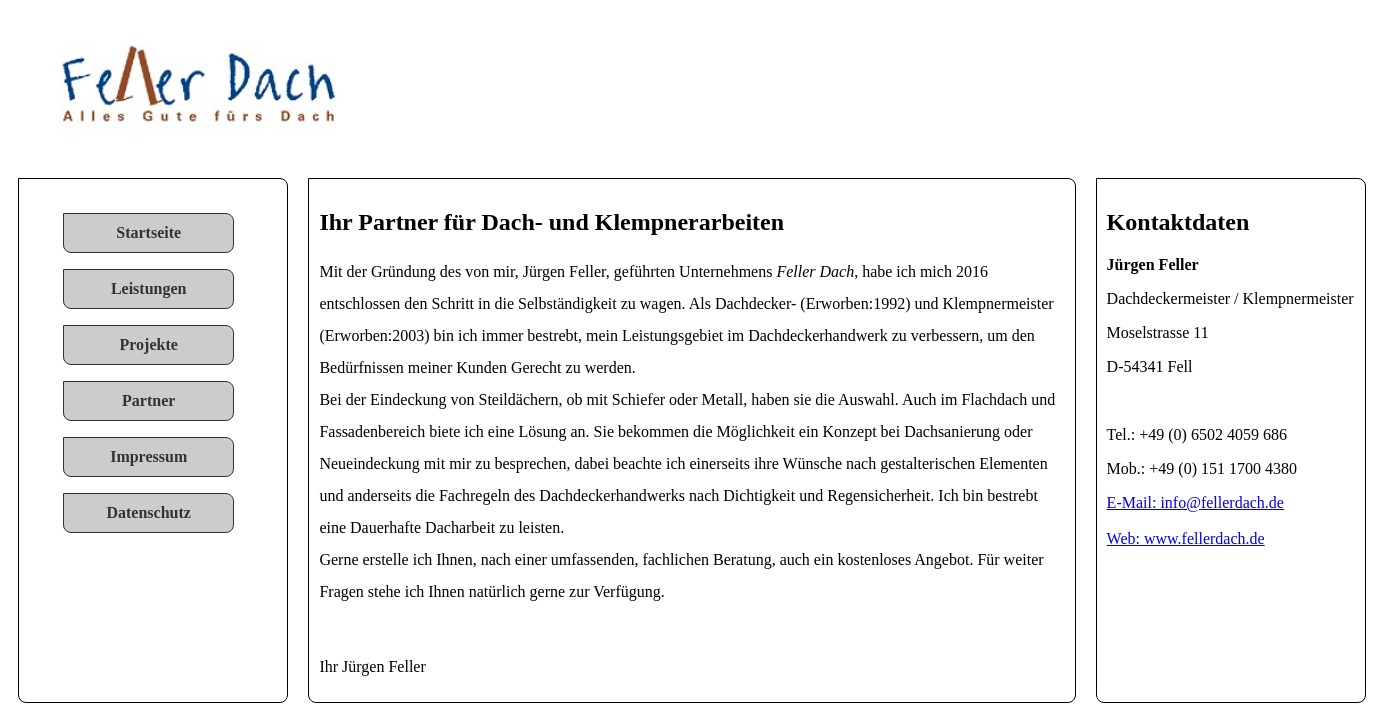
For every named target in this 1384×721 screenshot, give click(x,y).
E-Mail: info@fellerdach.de (1195, 502)
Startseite (148, 232)
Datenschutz (148, 512)
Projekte (149, 344)
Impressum (148, 456)
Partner (148, 400)
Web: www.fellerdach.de (1186, 538)
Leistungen (149, 288)
